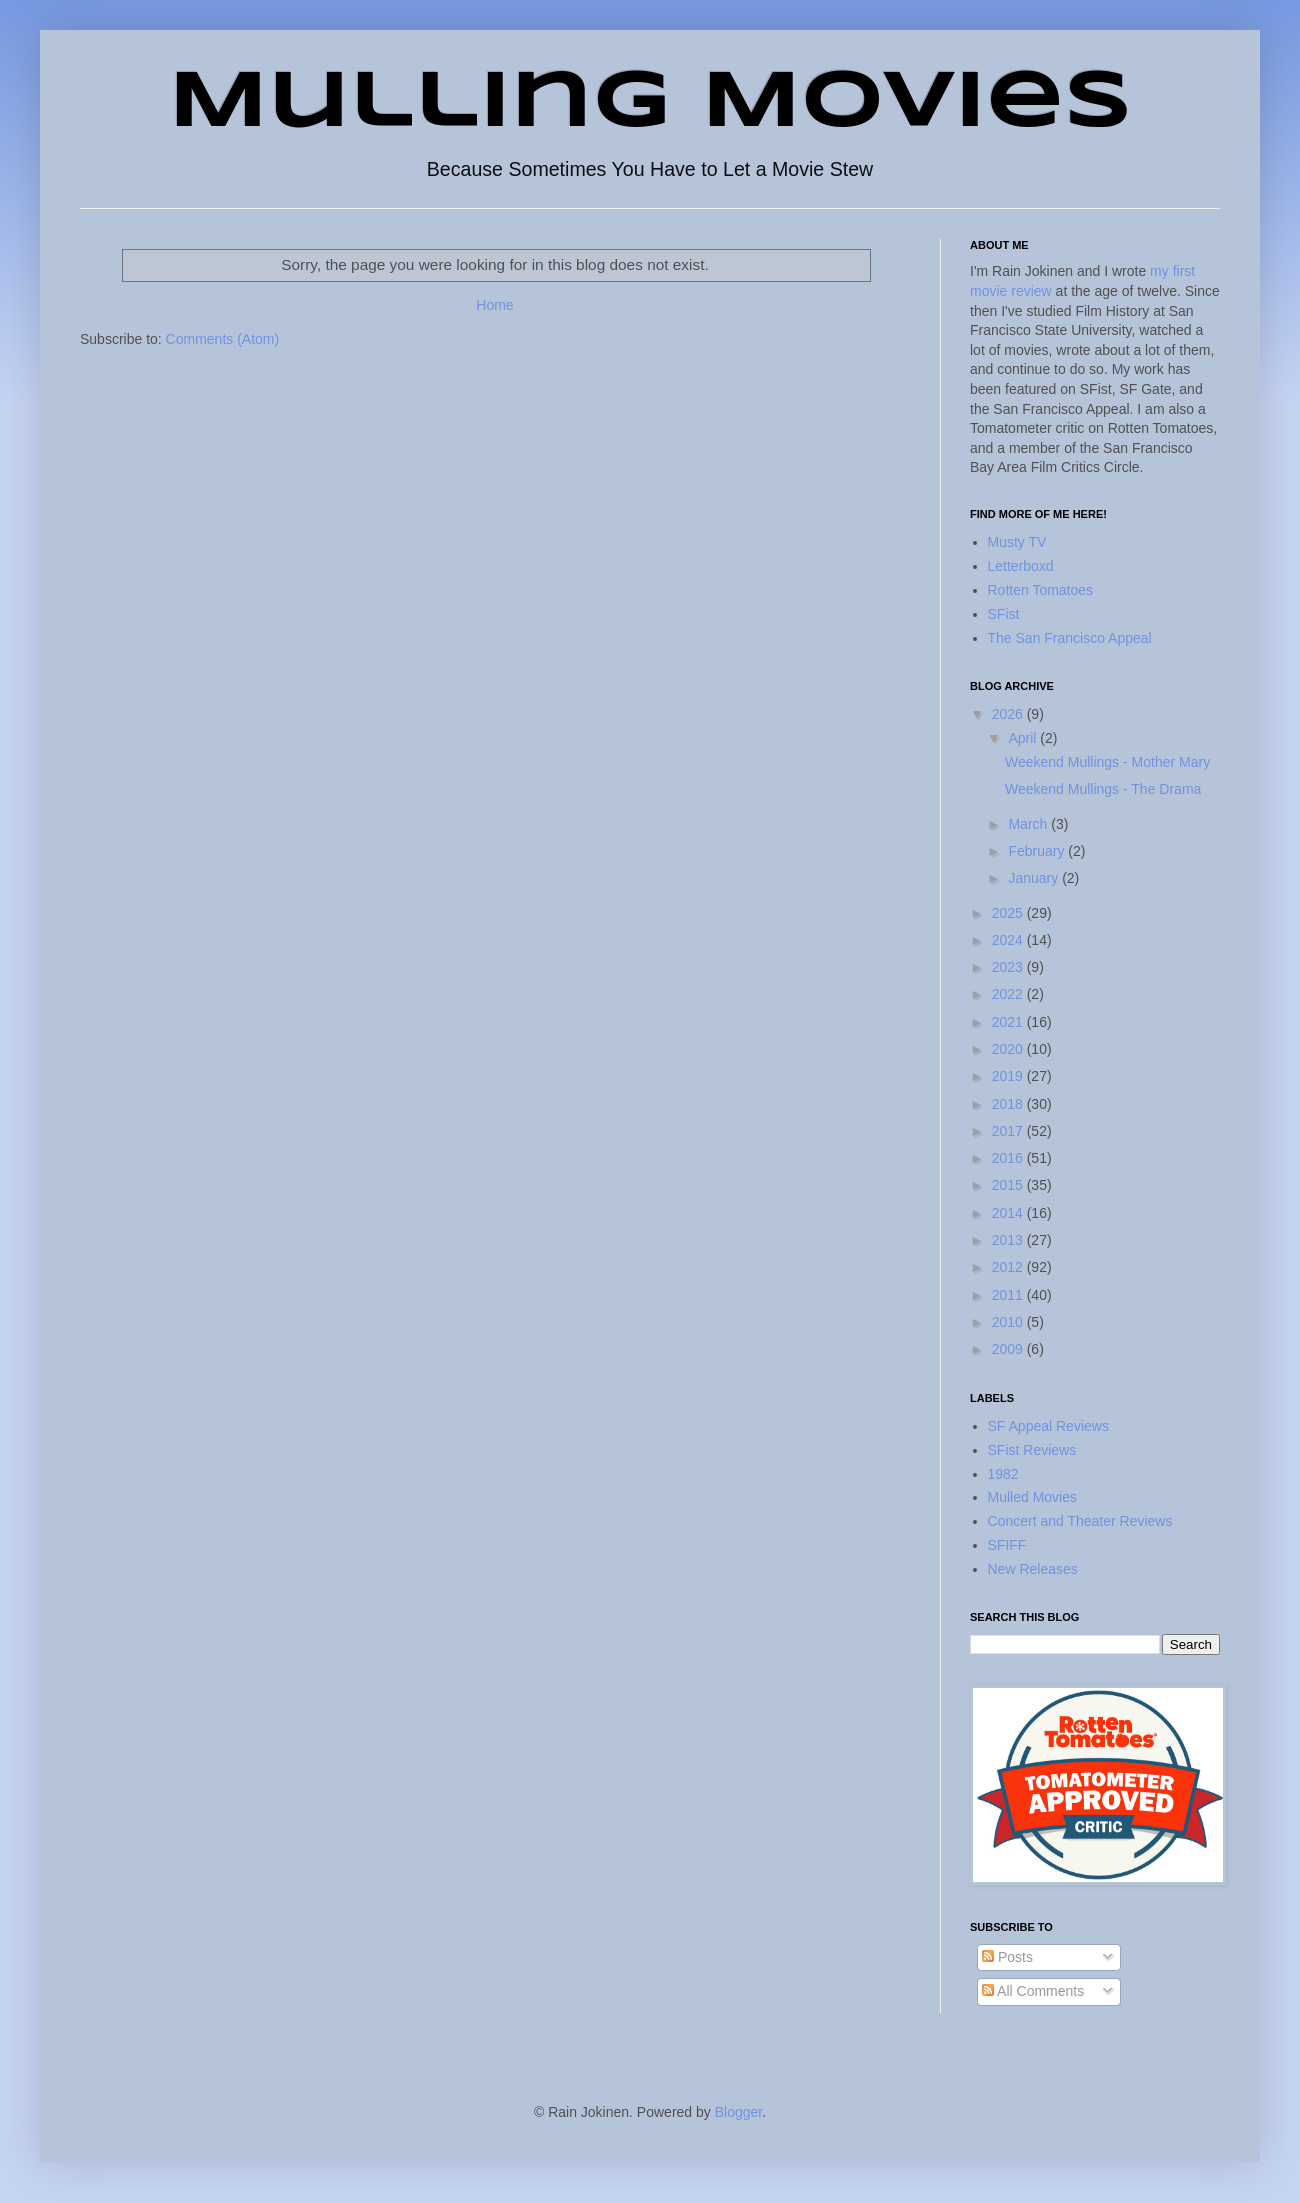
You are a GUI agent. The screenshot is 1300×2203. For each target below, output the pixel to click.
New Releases (1033, 1569)
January (1035, 878)
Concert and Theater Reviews (1080, 1521)
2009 (1009, 1349)
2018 (1009, 1104)
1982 (1003, 1474)
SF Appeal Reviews (1048, 1426)
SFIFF (1007, 1545)
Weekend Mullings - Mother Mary (1107, 762)
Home (494, 305)
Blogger (738, 2112)
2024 (1009, 940)
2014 (1009, 1213)
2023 (1009, 967)
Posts (1007, 1957)
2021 (1009, 1022)
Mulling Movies (650, 104)
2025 (1009, 913)
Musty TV (1017, 542)
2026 (1009, 714)
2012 (1009, 1267)
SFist (1004, 614)
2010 (1009, 1322)
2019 (1009, 1076)
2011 (1009, 1295)
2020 (1009, 1049)
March (1029, 824)
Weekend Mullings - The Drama (1103, 789)
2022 (1009, 994)
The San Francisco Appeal (1070, 638)
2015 (1009, 1185)
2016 (1009, 1158)
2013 (1009, 1240)
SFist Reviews (1032, 1450)
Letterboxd (1021, 566)
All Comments (1033, 1991)
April (1024, 738)
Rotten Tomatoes (1041, 590)
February (1038, 851)
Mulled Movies (1032, 1497)
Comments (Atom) (223, 339)
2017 (1009, 1131)
